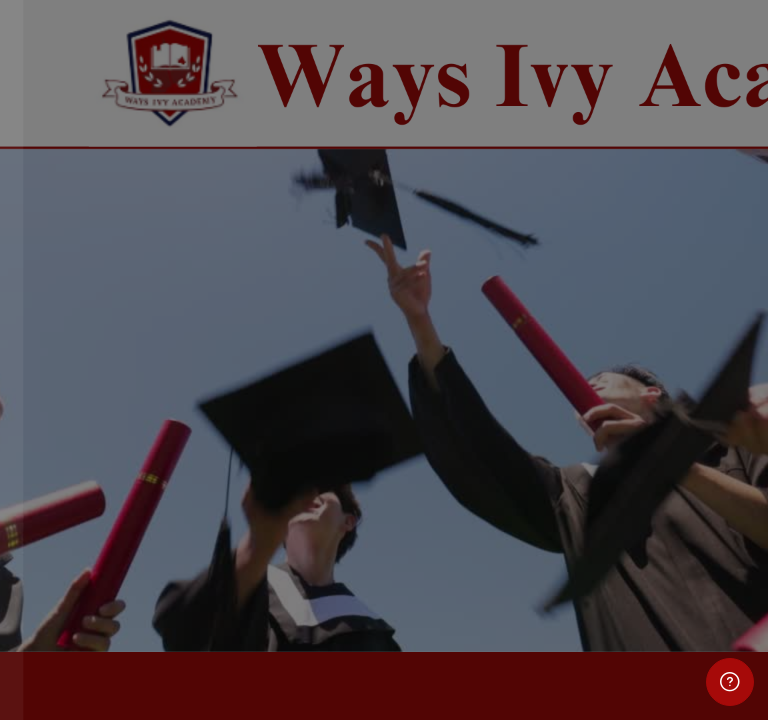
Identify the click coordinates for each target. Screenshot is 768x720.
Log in (211, 503)
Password (67, 356)
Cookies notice (211, 630)
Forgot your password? (320, 447)
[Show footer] (730, 682)
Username (68, 260)
